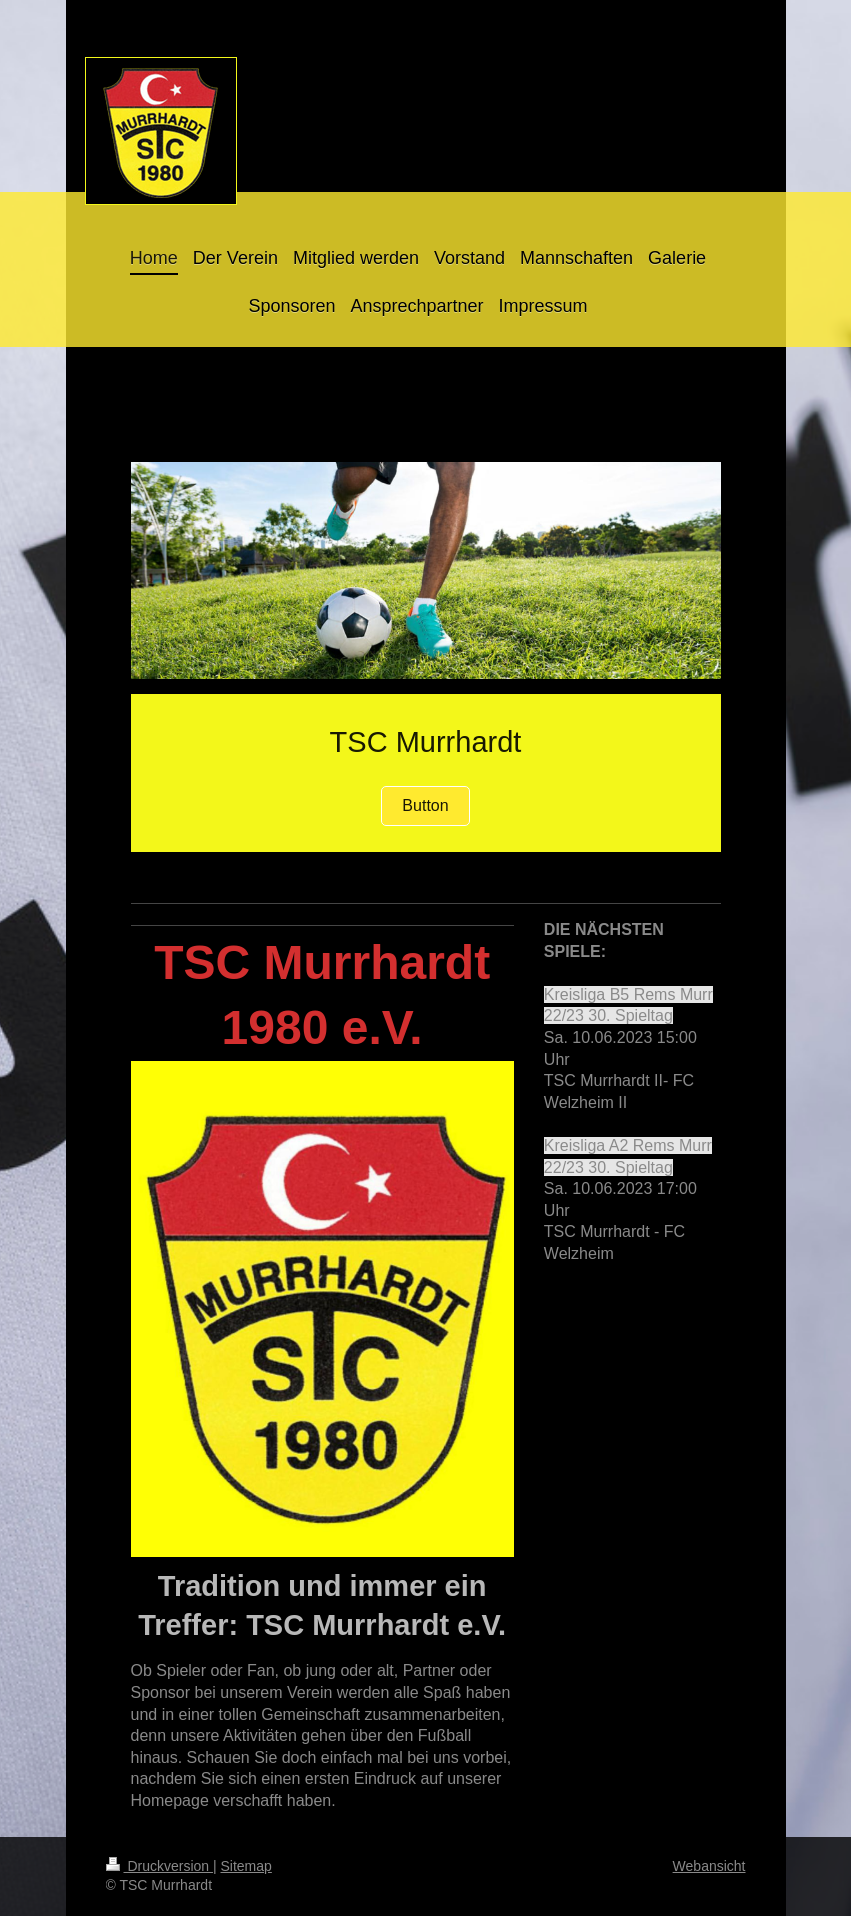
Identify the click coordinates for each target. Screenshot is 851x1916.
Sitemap (246, 1866)
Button (425, 805)
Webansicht (709, 1866)
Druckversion (159, 1866)
